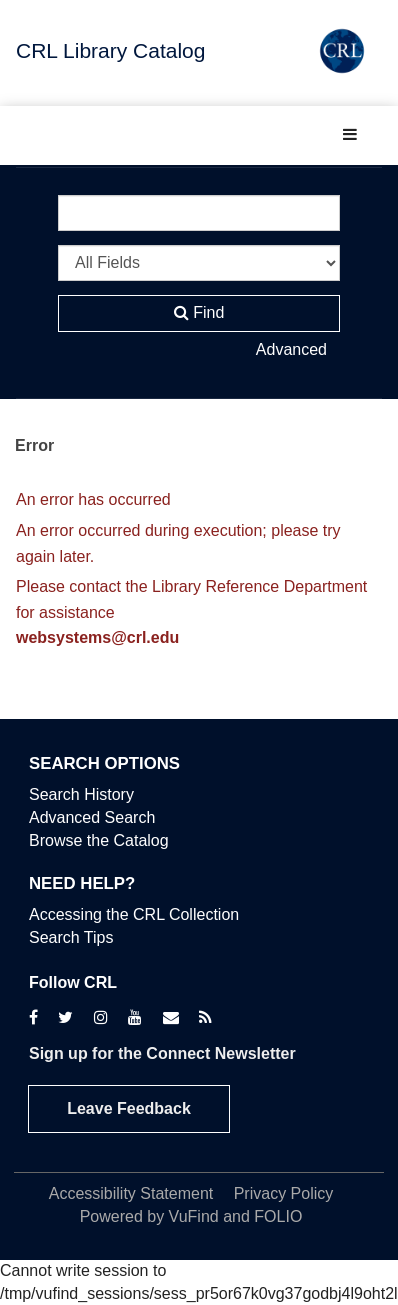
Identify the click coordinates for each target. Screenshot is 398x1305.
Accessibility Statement (131, 1193)
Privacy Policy (284, 1193)
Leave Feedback (129, 1108)
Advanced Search (92, 817)
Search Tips (71, 937)
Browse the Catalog (99, 840)
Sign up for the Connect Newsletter (162, 1053)
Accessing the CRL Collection (134, 914)
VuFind (194, 1216)
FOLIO (278, 1216)
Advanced (291, 349)
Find (199, 312)
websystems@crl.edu (97, 637)
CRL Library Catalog (110, 50)
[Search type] (199, 263)
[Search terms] (199, 213)
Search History (81, 794)
